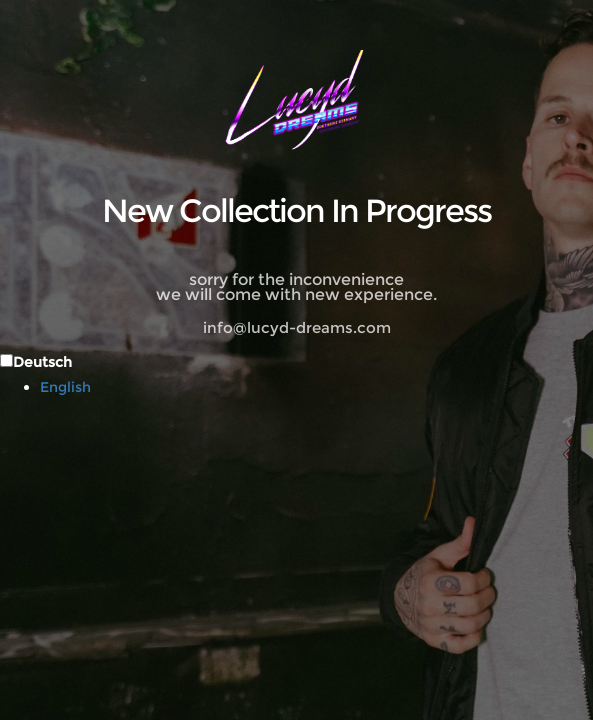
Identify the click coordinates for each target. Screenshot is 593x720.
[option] (316, 387)
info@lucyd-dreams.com (297, 328)
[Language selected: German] (296, 373)
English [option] (65, 387)
